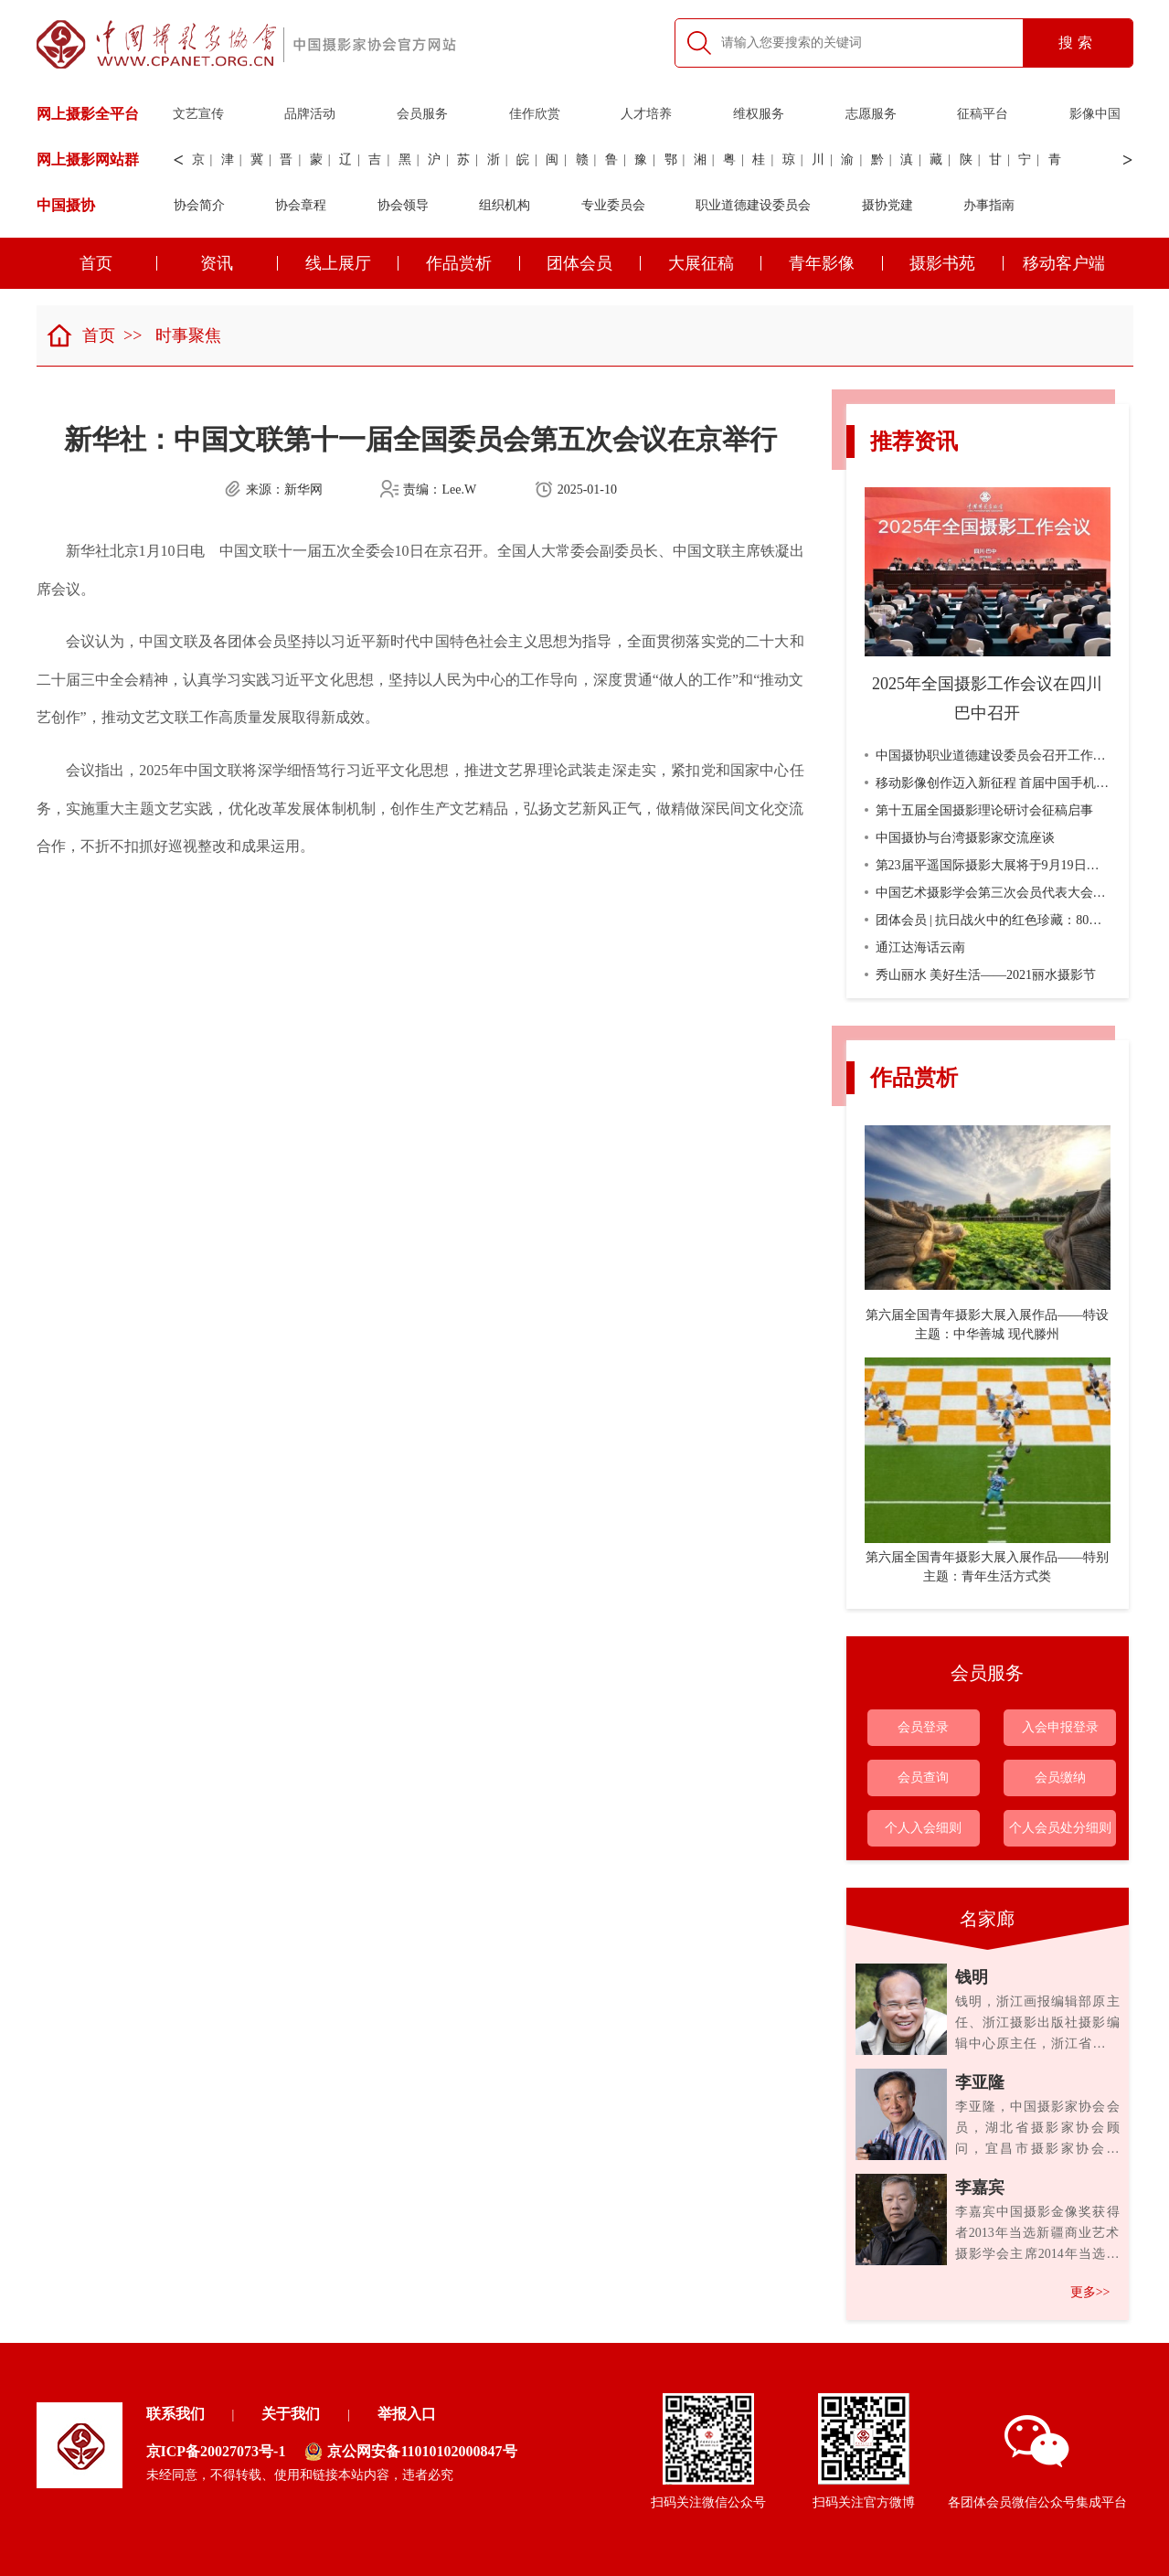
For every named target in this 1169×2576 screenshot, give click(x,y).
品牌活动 (309, 114)
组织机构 (504, 205)
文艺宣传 (198, 114)
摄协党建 (887, 205)
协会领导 (403, 205)
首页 (118, 263)
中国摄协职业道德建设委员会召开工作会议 (992, 755)
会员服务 (422, 114)
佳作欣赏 (534, 114)
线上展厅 (352, 263)
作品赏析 (473, 263)
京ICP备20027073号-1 (216, 2451)
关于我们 (290, 2414)
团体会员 (594, 263)
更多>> (1090, 2292)
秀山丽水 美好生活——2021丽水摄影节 (981, 975)
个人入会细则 (923, 1828)
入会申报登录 (1060, 1727)
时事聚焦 (188, 335)
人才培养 (646, 114)
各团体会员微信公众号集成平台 (1037, 2462)
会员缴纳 (1060, 1777)
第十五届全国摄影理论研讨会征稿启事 (979, 810)
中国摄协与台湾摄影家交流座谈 (960, 838)
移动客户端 (1064, 263)
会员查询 (923, 1777)
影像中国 (1095, 114)
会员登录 (923, 1727)
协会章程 (300, 205)
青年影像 (836, 263)
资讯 (239, 263)
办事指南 (989, 205)
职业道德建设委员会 (753, 205)
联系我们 (175, 2414)
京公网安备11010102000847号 (410, 2452)
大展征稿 (715, 263)
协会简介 (199, 205)
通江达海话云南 (915, 947)
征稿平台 (982, 114)
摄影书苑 (956, 263)
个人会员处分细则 (1060, 1828)
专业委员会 (613, 205)
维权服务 (758, 114)
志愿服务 (871, 114)
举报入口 (406, 2414)
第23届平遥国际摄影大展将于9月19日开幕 (988, 865)
